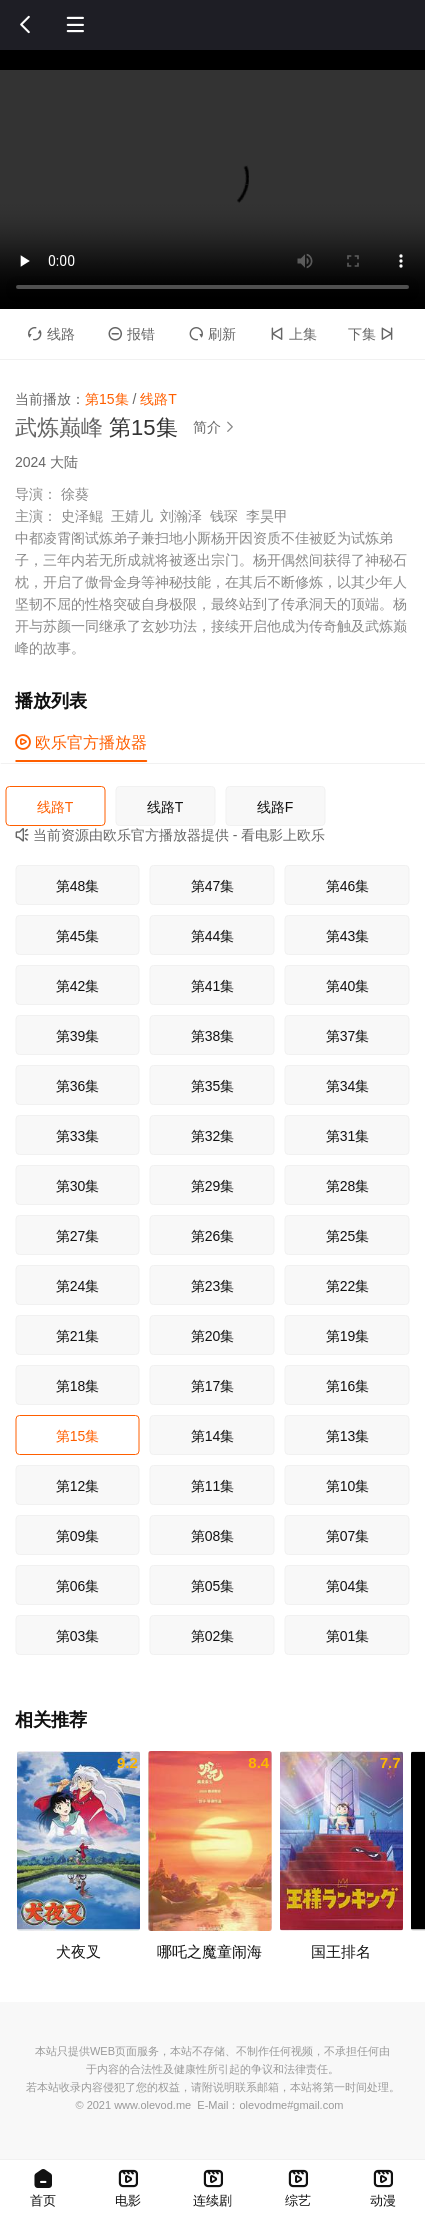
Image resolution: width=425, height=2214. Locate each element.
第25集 (348, 1236)
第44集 (213, 936)
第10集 (348, 1486)
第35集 (213, 1086)
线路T (55, 807)
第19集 (348, 1336)
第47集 (213, 886)
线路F (275, 807)
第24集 (78, 1286)
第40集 (348, 986)
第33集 (78, 1136)
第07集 (348, 1536)
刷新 (212, 334)
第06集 (78, 1586)
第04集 (348, 1586)
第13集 (348, 1436)
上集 (293, 334)
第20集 (213, 1336)
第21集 (78, 1336)
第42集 (78, 986)
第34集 (348, 1086)
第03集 (78, 1636)
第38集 (213, 1036)
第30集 (78, 1186)
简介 (217, 427)
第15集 (78, 1436)
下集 (373, 334)
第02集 (213, 1636)
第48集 (78, 886)
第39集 (78, 1036)
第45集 (78, 936)
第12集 (78, 1486)
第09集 (78, 1536)
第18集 (78, 1386)
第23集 (213, 1286)
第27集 (78, 1236)
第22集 (348, 1286)
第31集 (348, 1136)
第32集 (213, 1136)
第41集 (213, 986)
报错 (131, 334)
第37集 (348, 1036)
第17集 (213, 1386)
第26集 (213, 1236)
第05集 (213, 1586)
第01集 (348, 1636)
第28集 (348, 1186)
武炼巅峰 (59, 427)
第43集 (348, 936)
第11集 (213, 1486)
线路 (51, 334)
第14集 (213, 1436)
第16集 (348, 1386)
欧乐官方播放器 (81, 742)
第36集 (78, 1086)
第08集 (213, 1536)
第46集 (348, 886)
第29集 (213, 1186)
